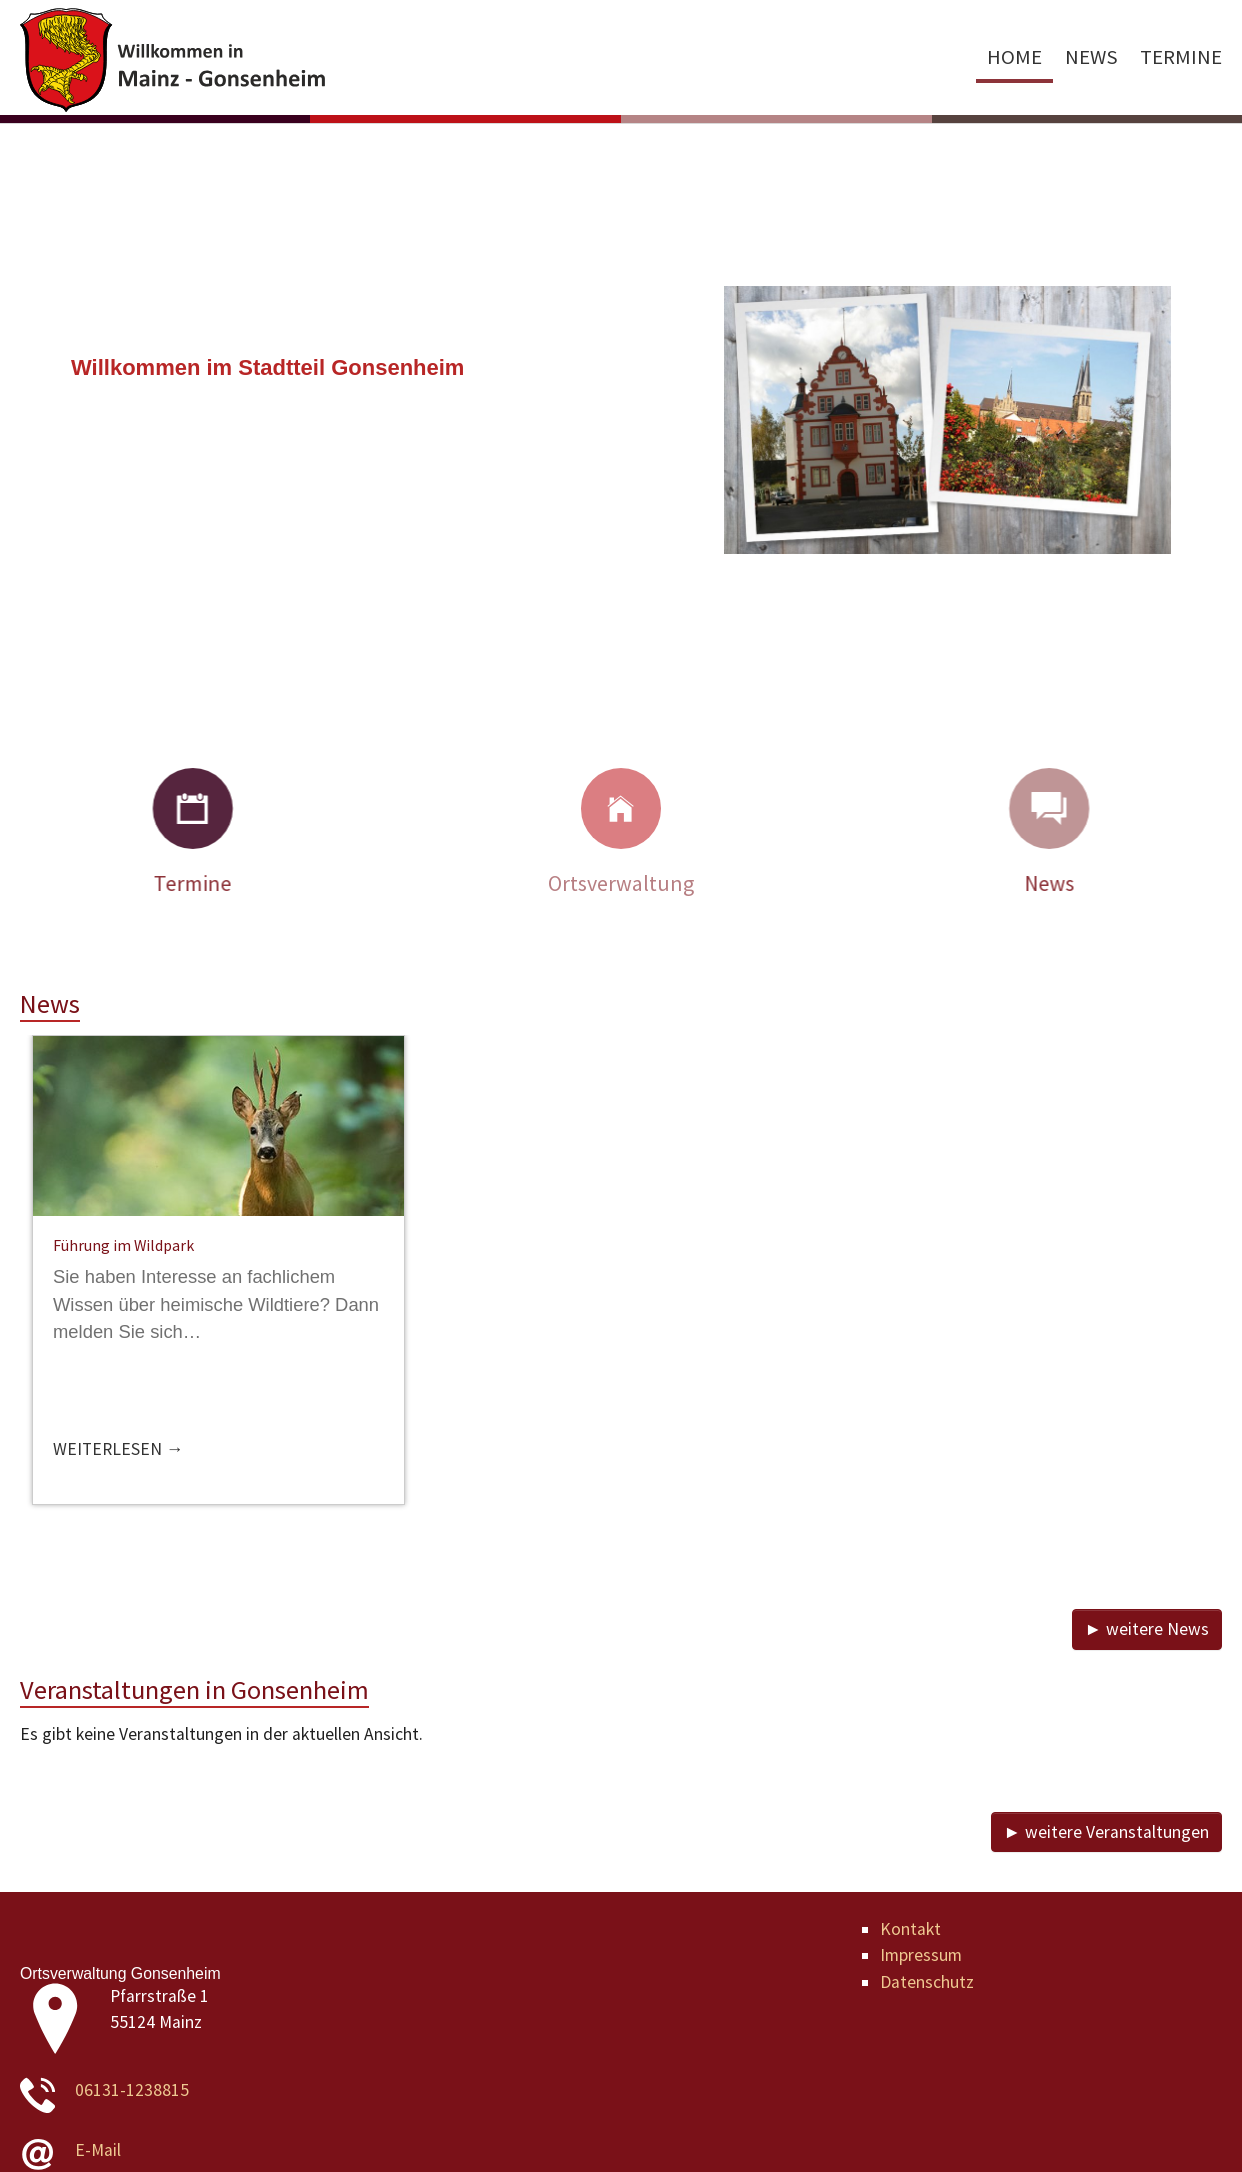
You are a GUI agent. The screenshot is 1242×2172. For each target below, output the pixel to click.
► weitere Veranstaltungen (1106, 1832)
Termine (161, 883)
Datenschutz (927, 1982)
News (1081, 883)
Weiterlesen (109, 1449)
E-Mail (98, 2150)
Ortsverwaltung (621, 883)
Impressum (921, 1955)
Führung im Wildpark (123, 1245)
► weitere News (1147, 1629)
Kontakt (910, 1929)
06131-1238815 (132, 2090)
